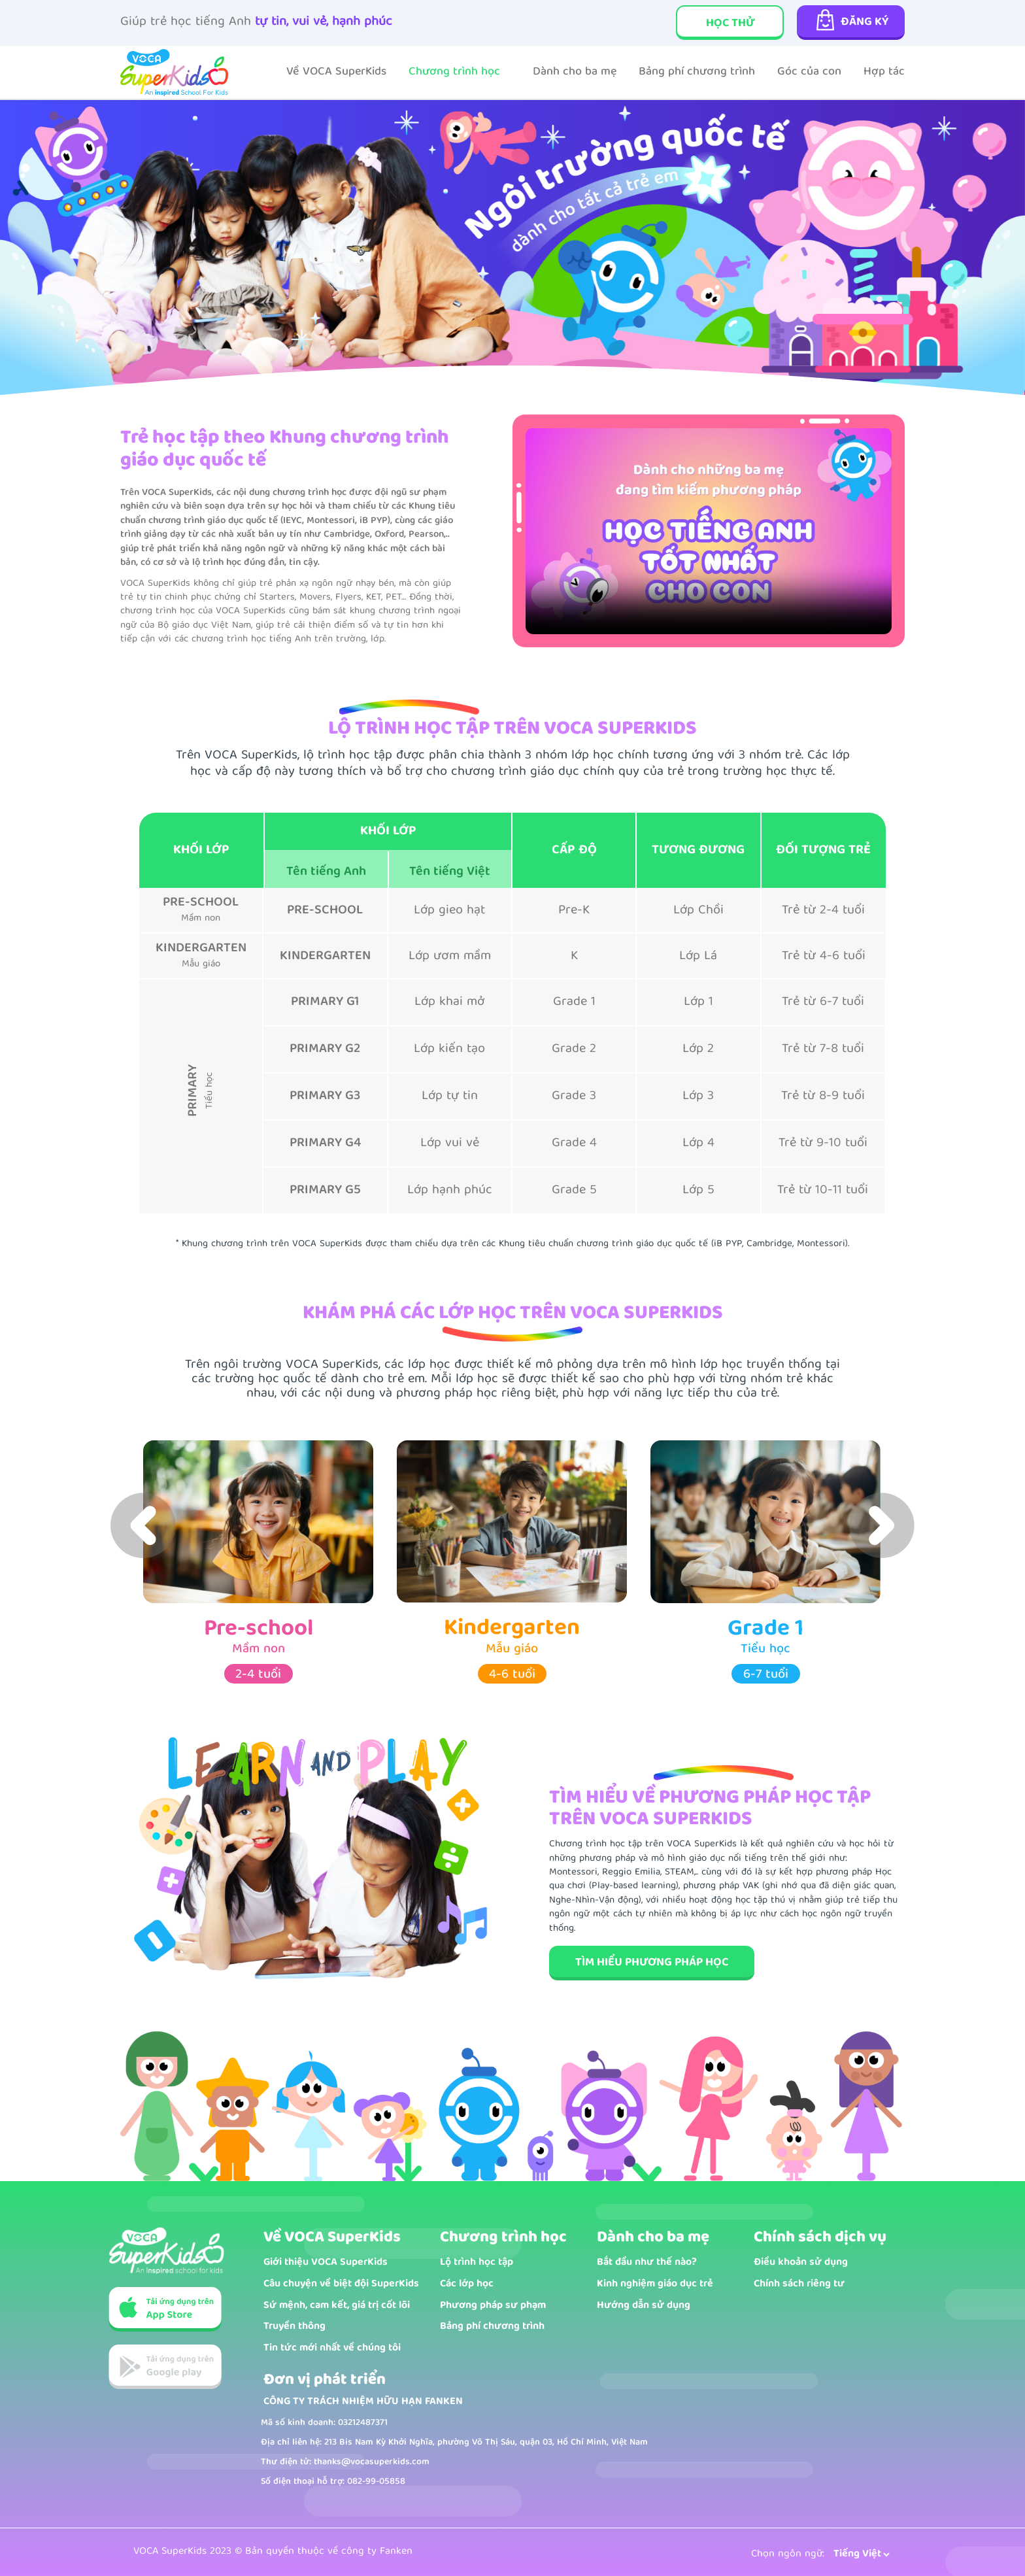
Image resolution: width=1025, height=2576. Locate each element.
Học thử (730, 24)
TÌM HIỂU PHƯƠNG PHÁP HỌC (651, 1963)
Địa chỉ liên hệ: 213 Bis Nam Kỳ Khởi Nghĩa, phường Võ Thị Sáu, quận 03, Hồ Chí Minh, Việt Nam (454, 2442)
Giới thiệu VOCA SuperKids (325, 2263)
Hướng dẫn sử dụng (643, 2306)
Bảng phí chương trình (492, 2327)
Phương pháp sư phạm (493, 2306)
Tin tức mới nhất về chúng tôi (332, 2348)
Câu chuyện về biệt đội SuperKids (341, 2284)
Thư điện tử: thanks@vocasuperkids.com (345, 2462)
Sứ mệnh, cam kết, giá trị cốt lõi (336, 2306)
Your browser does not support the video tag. (709, 531)
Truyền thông (294, 2327)
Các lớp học (467, 2284)
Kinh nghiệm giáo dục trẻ (655, 2284)
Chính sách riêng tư (799, 2284)
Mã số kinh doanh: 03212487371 (324, 2423)
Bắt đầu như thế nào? (647, 2263)
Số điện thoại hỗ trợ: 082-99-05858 (333, 2481)
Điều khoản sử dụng (801, 2263)
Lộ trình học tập (476, 2263)
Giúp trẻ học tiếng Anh (256, 22)
